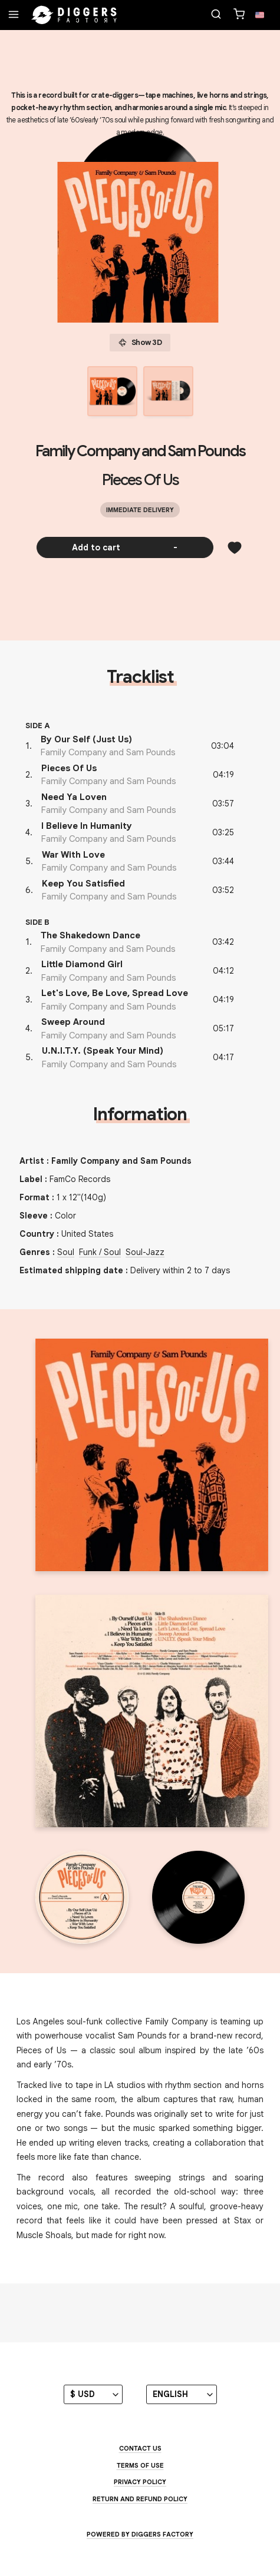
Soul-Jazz (145, 1252)
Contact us (140, 2448)
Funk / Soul (100, 1252)
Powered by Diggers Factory (140, 2534)
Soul (65, 1252)
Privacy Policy (140, 2482)
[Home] (74, 15)
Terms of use (140, 2465)
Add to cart (124, 547)
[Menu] (13, 15)
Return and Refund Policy (140, 2499)
